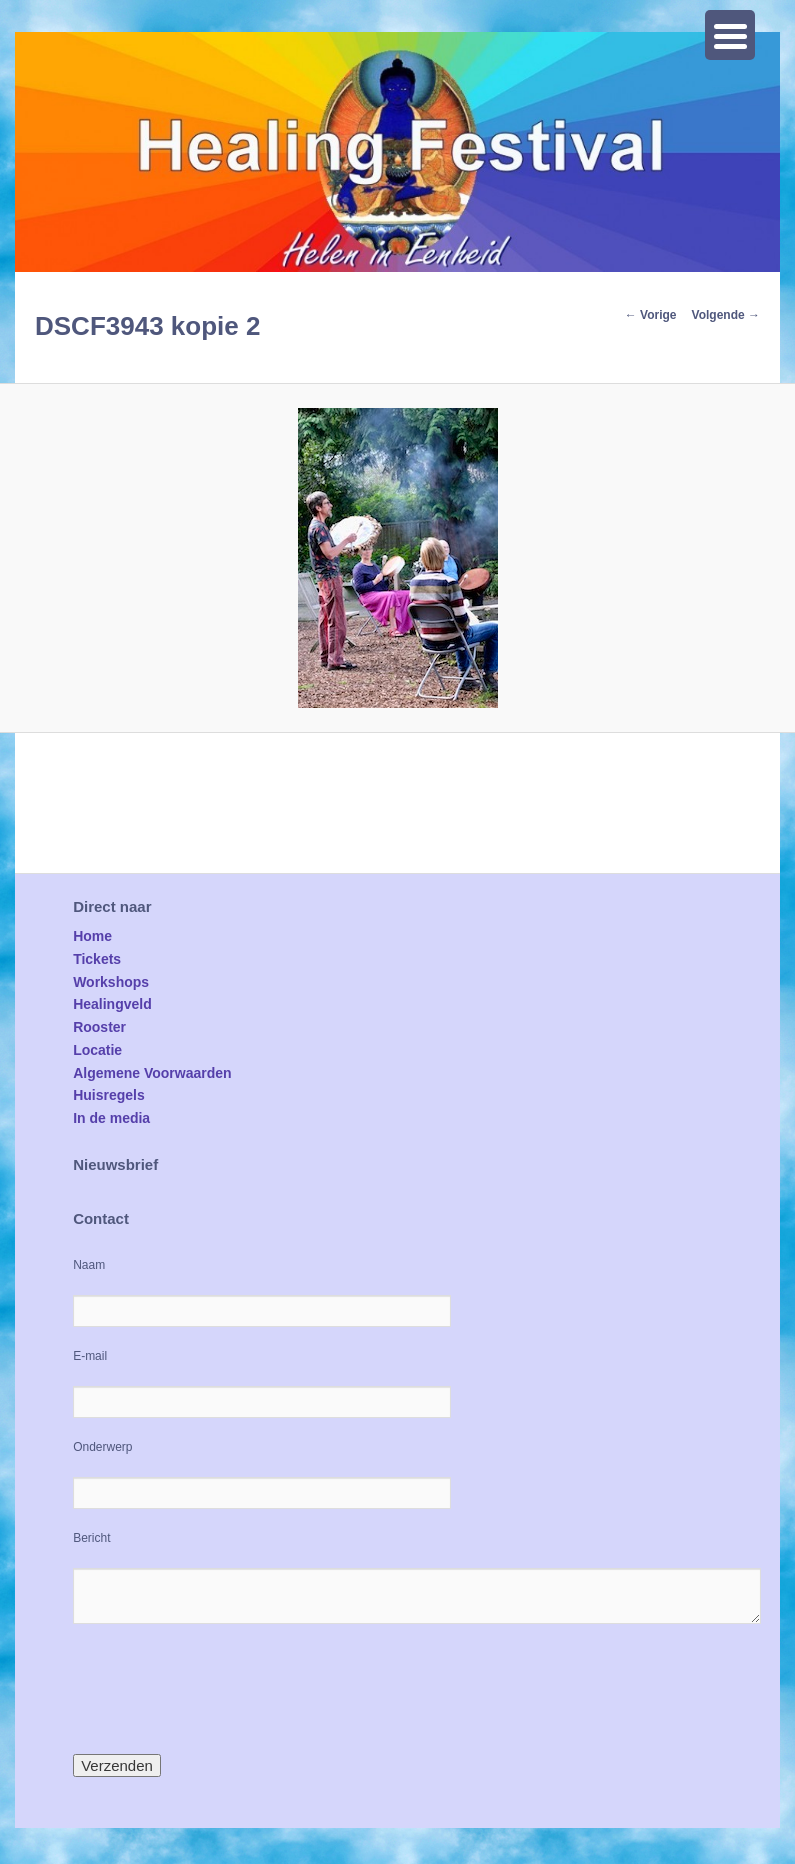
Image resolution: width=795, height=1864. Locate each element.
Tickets (97, 959)
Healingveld (112, 1004)
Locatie (97, 1050)
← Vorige (651, 315)
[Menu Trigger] (730, 35)
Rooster (99, 1027)
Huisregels (109, 1095)
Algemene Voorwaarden (152, 1073)
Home (92, 936)
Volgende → (726, 315)
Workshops (111, 982)
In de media (111, 1118)
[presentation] (225, 1689)
